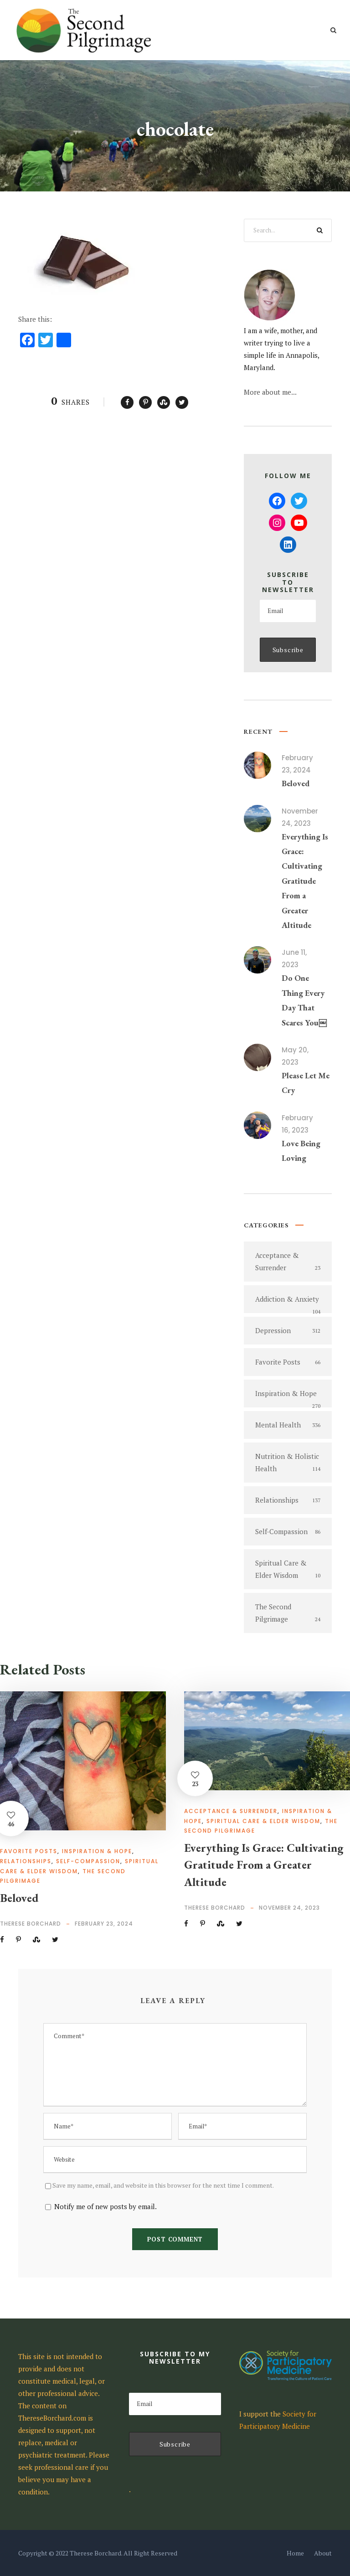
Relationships (25, 1861)
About (323, 2553)
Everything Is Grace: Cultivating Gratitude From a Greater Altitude (305, 880)
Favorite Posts (28, 1851)
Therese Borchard (30, 1923)
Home (295, 2553)
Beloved (295, 783)
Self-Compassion (88, 1861)
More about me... (270, 392)
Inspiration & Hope (97, 1851)
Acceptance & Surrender (231, 1811)
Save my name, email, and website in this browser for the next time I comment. (163, 2185)
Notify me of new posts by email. (105, 2206)
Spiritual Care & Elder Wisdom (263, 1821)
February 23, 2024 (104, 1923)
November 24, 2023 (289, 1907)
